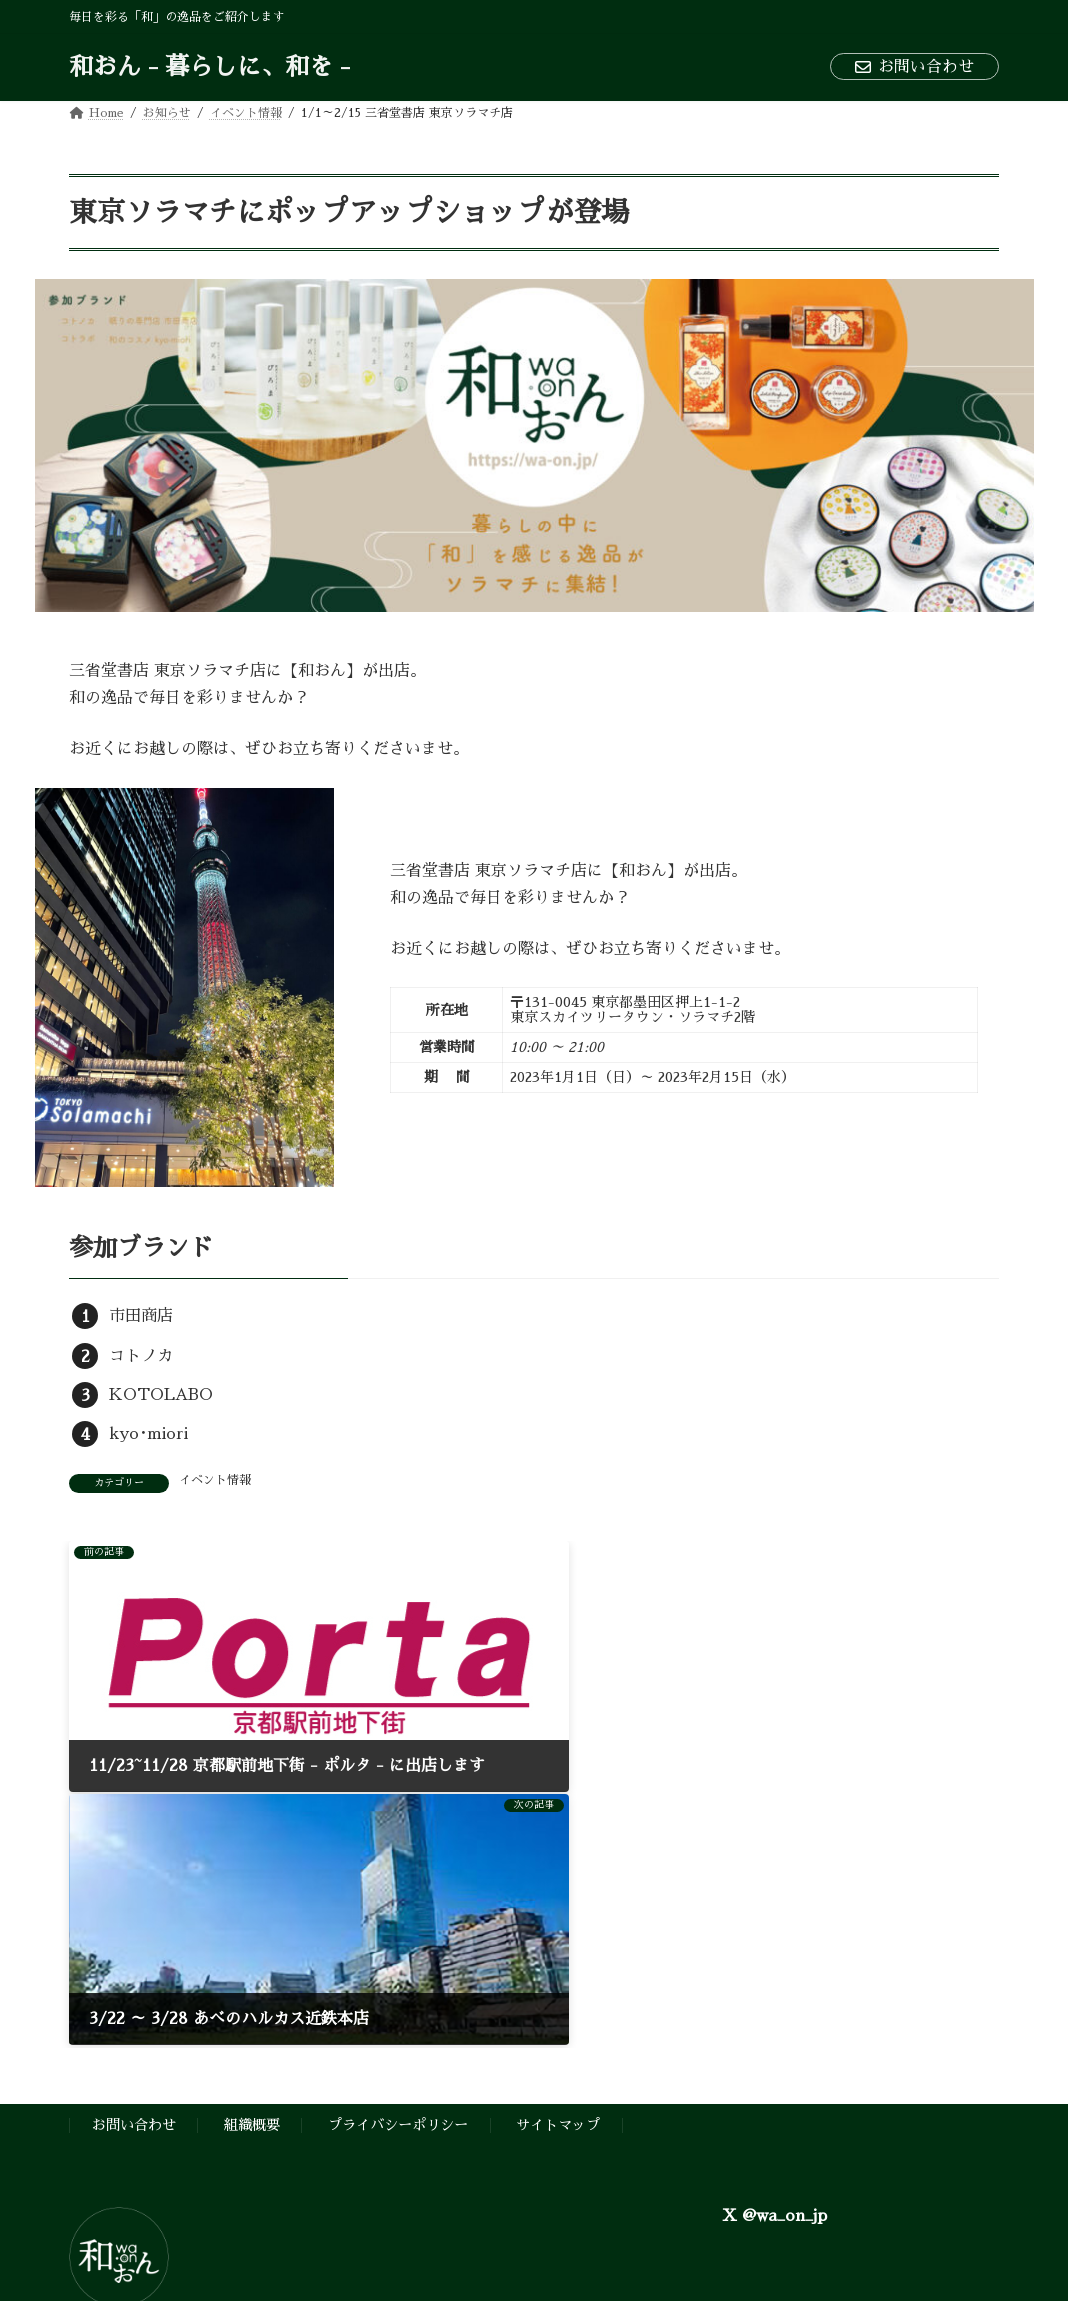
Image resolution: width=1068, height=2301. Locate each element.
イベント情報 (215, 1480)
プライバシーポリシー (398, 1845)
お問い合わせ (914, 67)
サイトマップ (558, 1845)
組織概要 (252, 1845)
